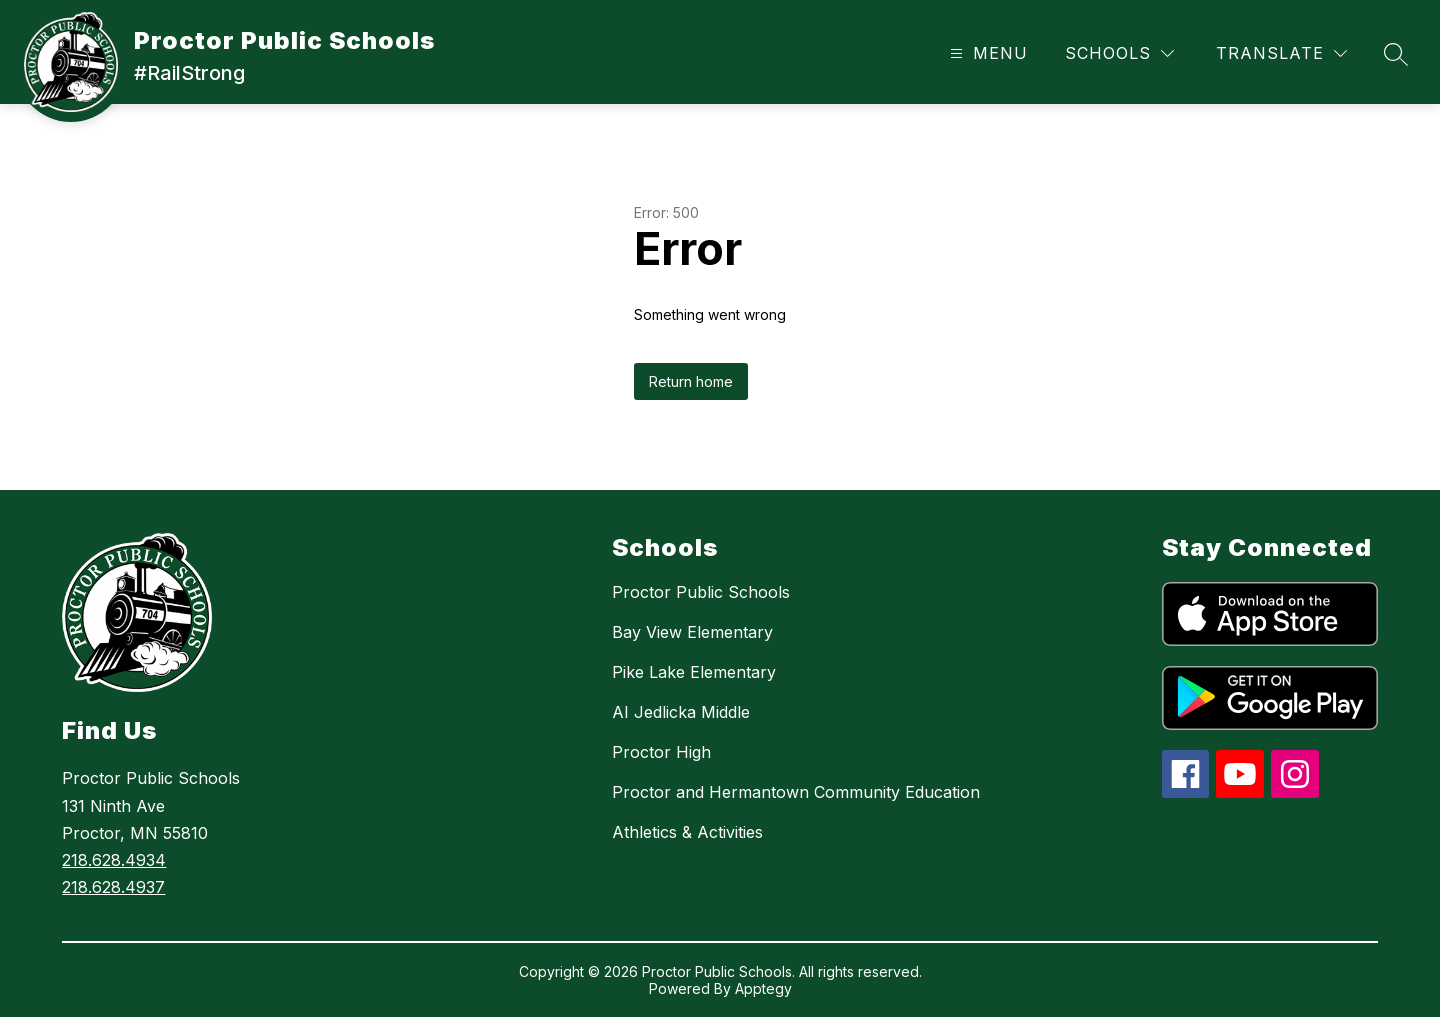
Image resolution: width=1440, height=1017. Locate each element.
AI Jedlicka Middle (681, 712)
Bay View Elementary (692, 632)
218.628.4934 (114, 860)
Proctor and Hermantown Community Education (796, 792)
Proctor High (661, 752)
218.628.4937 (113, 887)
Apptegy (763, 988)
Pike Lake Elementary (694, 672)
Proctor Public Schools (701, 592)
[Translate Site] (1281, 53)
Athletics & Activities (687, 832)
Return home (691, 381)
